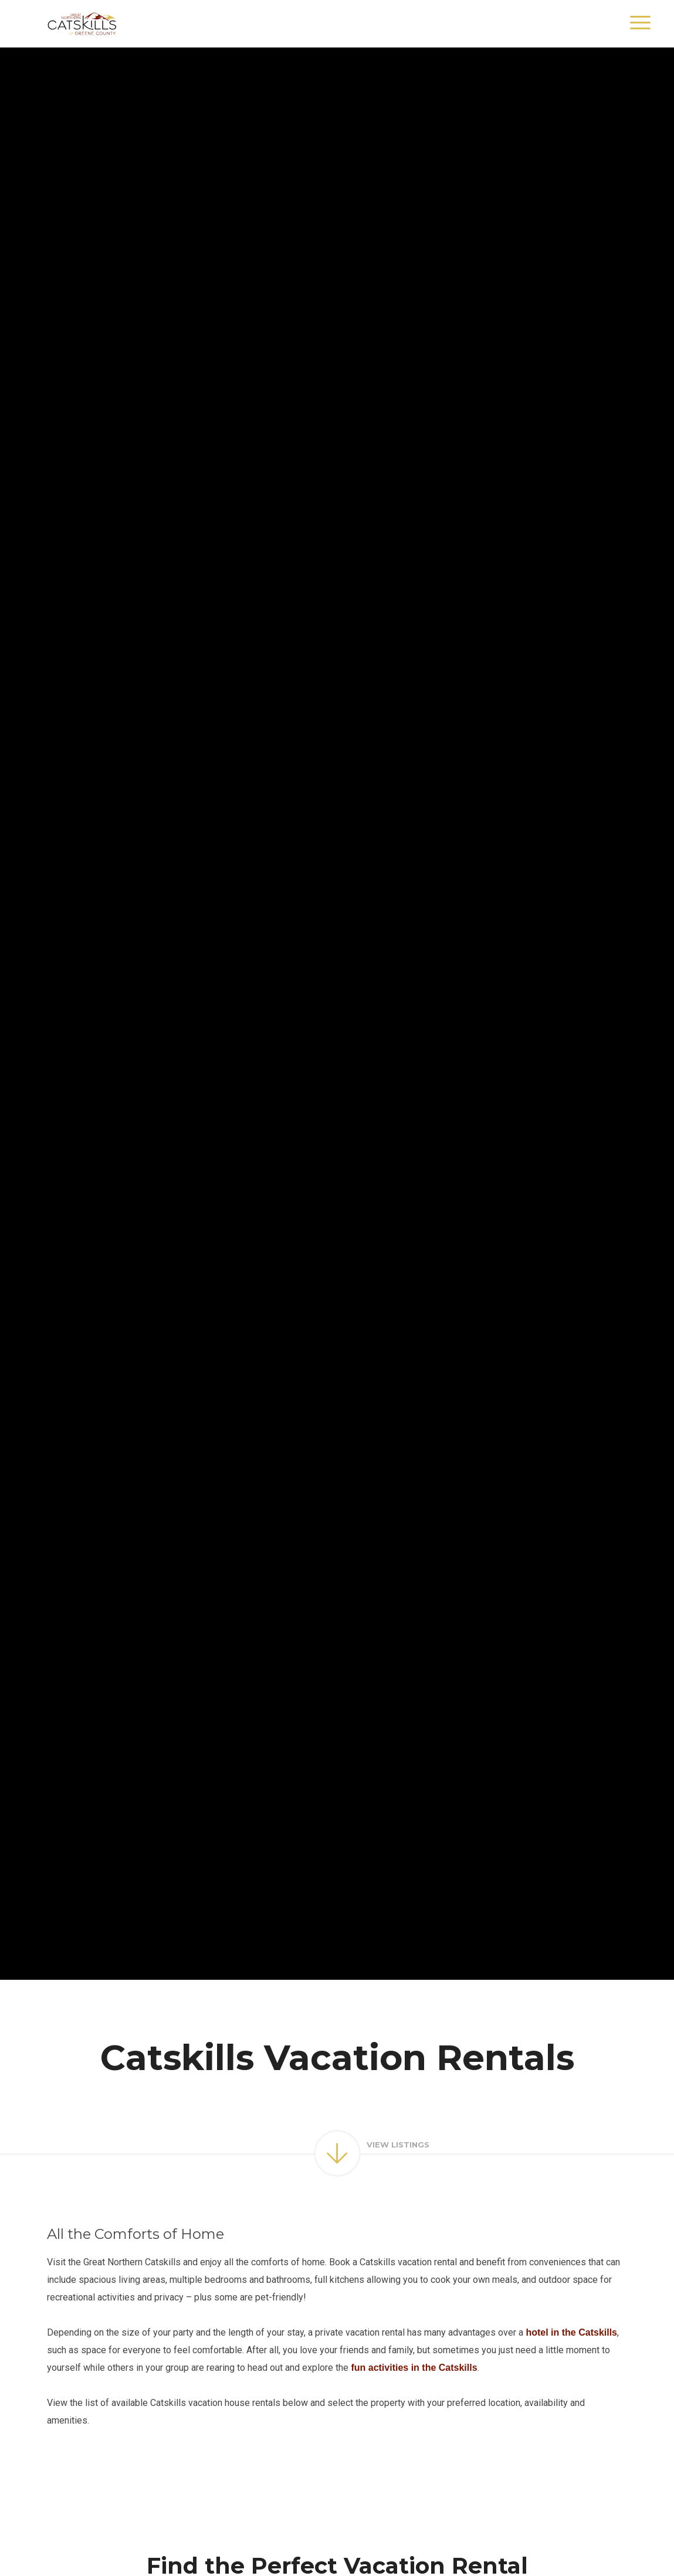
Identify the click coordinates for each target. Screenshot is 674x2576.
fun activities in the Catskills (414, 2368)
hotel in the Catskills (571, 2332)
